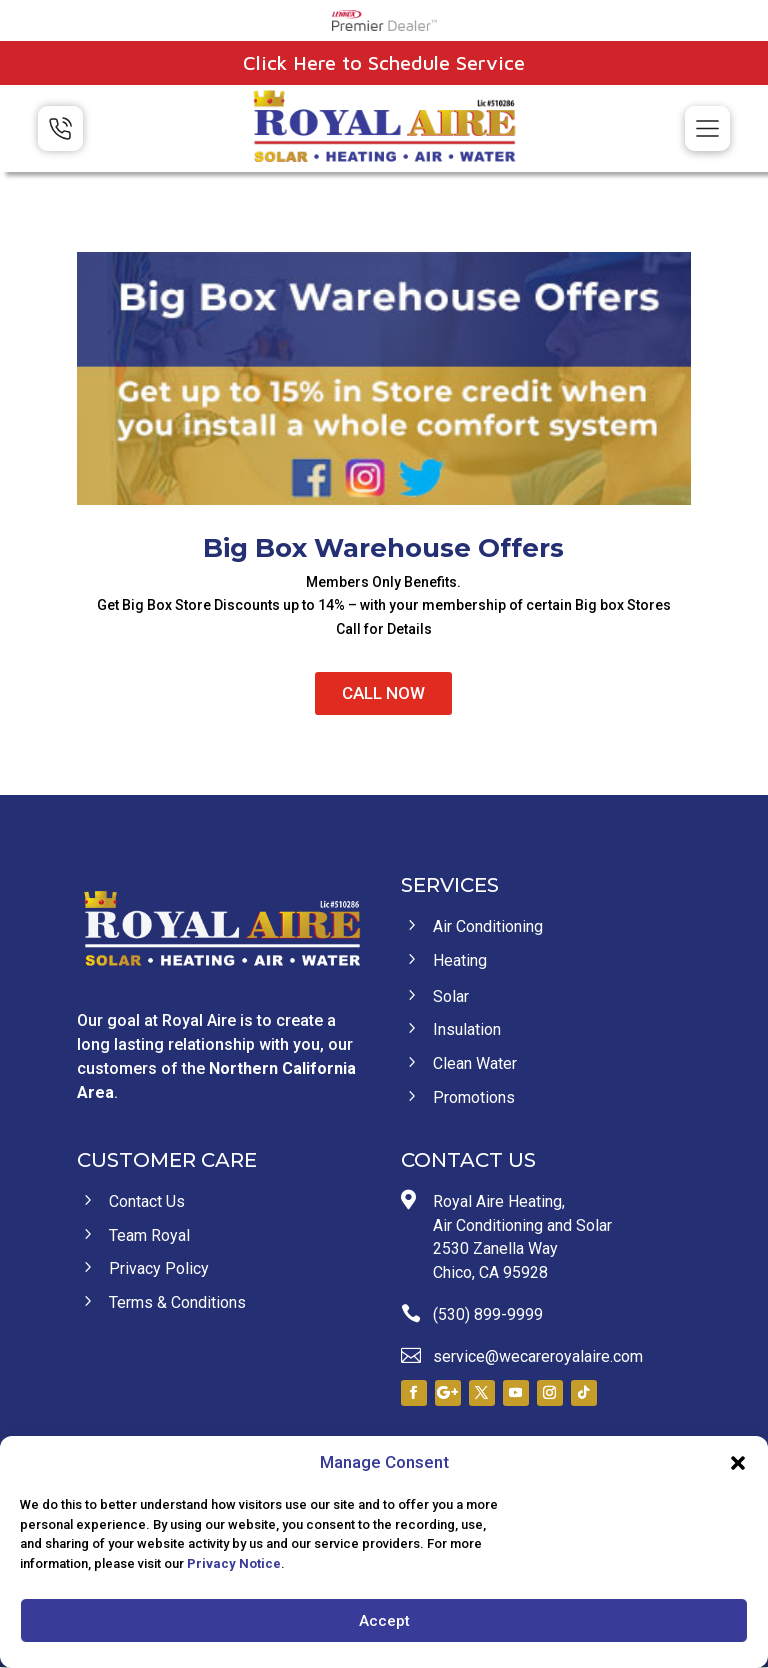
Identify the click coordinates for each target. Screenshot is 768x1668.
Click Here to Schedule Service (384, 62)
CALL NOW (383, 693)
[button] (738, 1463)
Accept (384, 1621)
